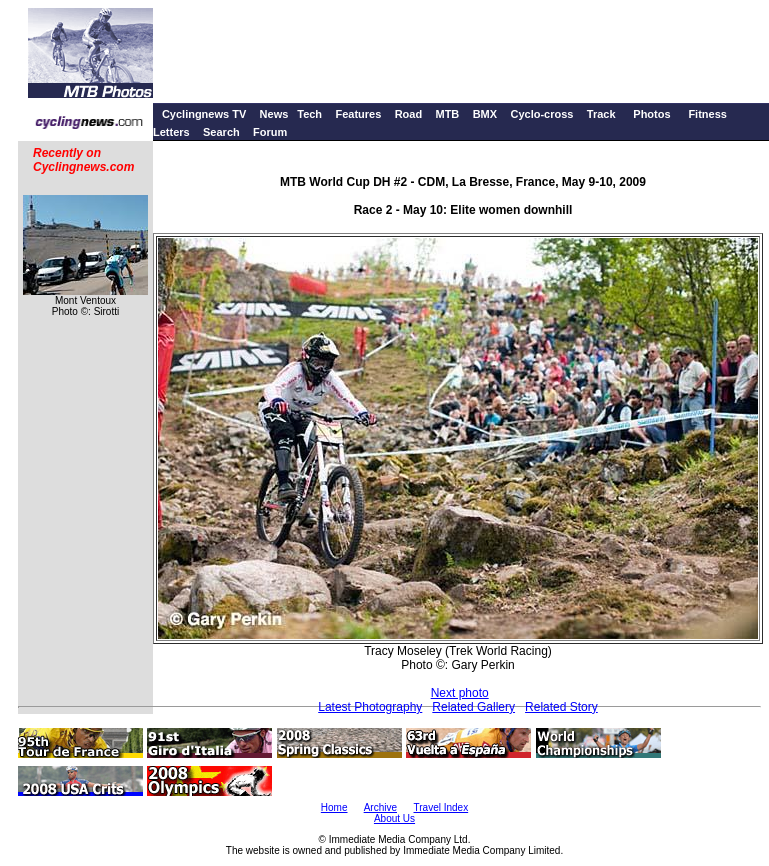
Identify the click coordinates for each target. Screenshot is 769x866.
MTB (447, 114)
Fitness (707, 114)
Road (409, 114)
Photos (651, 114)
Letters (171, 132)
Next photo (460, 693)
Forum (270, 132)
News (274, 114)
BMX (485, 114)
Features (358, 114)
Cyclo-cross (541, 114)
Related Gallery (473, 707)
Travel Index (441, 807)
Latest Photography (370, 707)
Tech (309, 114)
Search (221, 132)
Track (601, 114)
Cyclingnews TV (204, 114)
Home (334, 807)
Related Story (561, 707)
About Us (394, 818)
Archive (380, 807)
